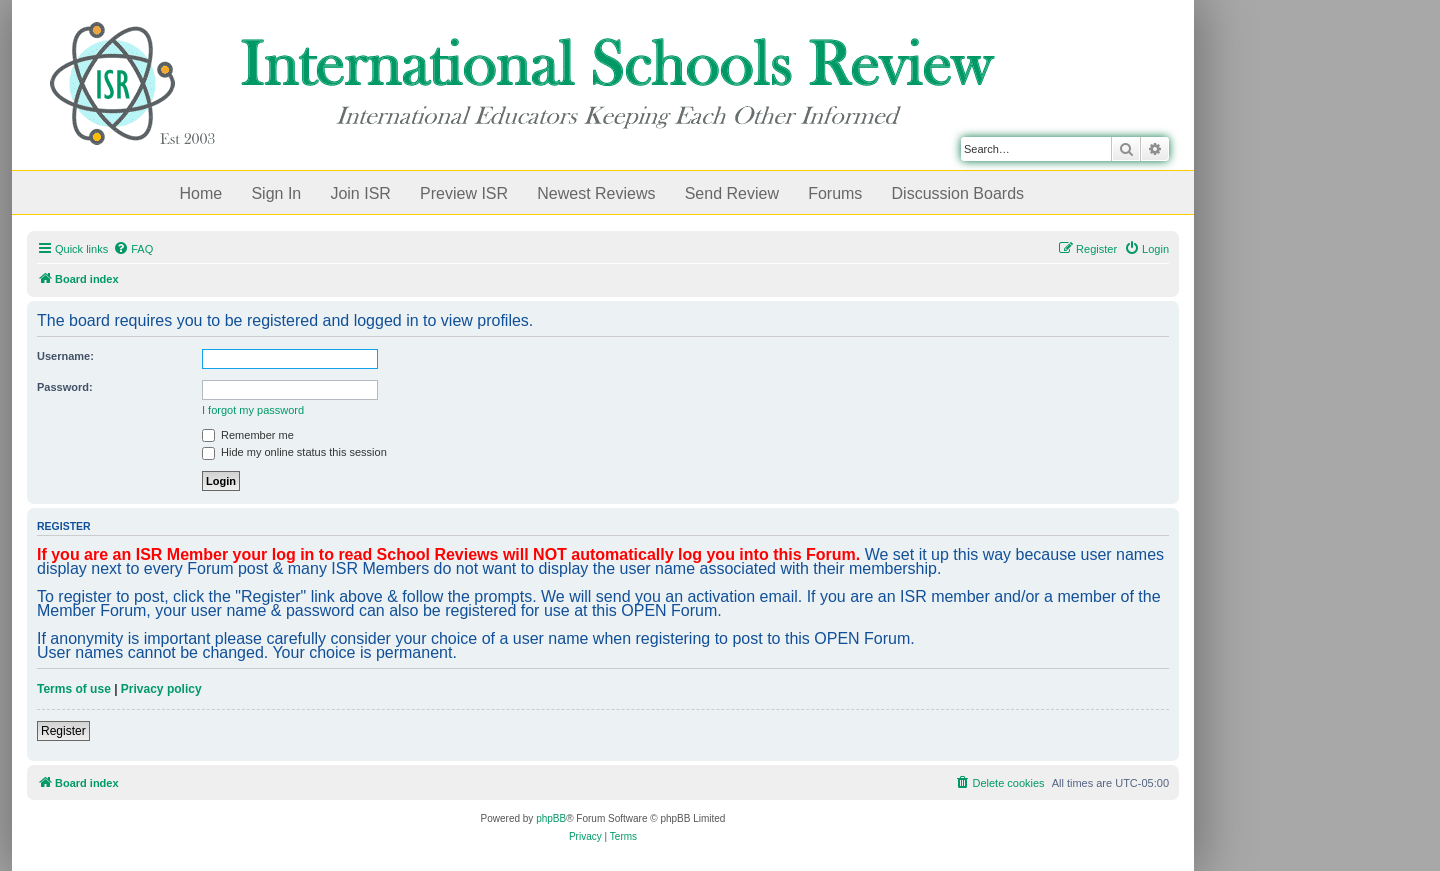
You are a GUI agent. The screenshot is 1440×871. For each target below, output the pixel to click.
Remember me (248, 435)
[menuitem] (133, 249)
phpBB (551, 818)
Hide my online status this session (294, 452)
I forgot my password (253, 410)
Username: (65, 356)
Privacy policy (161, 689)
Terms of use (74, 689)
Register (63, 731)
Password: (65, 387)
